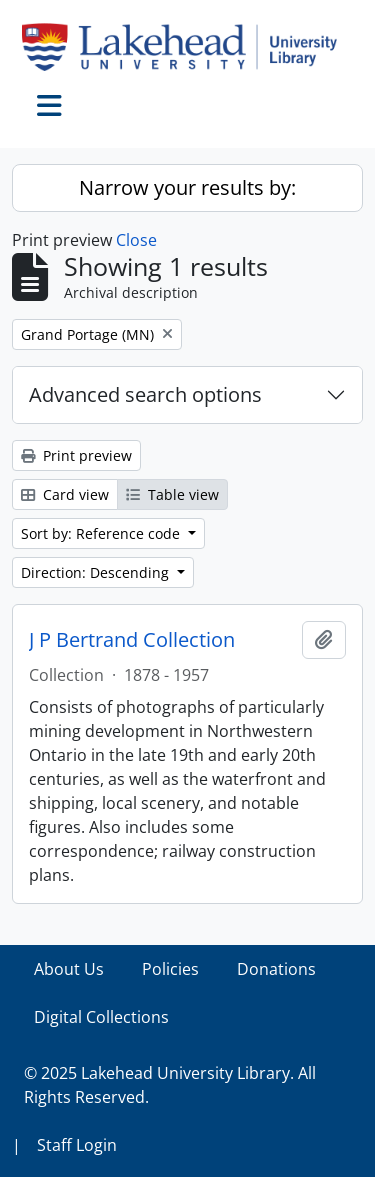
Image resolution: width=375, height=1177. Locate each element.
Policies (170, 969)
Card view (65, 494)
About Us (69, 969)
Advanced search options (145, 394)
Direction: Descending (97, 572)
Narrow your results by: (187, 187)
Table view (172, 494)
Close (136, 240)
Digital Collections (101, 1017)
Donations (276, 969)
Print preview (76, 455)
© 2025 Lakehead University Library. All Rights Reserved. (170, 1085)
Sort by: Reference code (102, 533)
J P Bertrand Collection (132, 640)
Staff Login (77, 1145)
